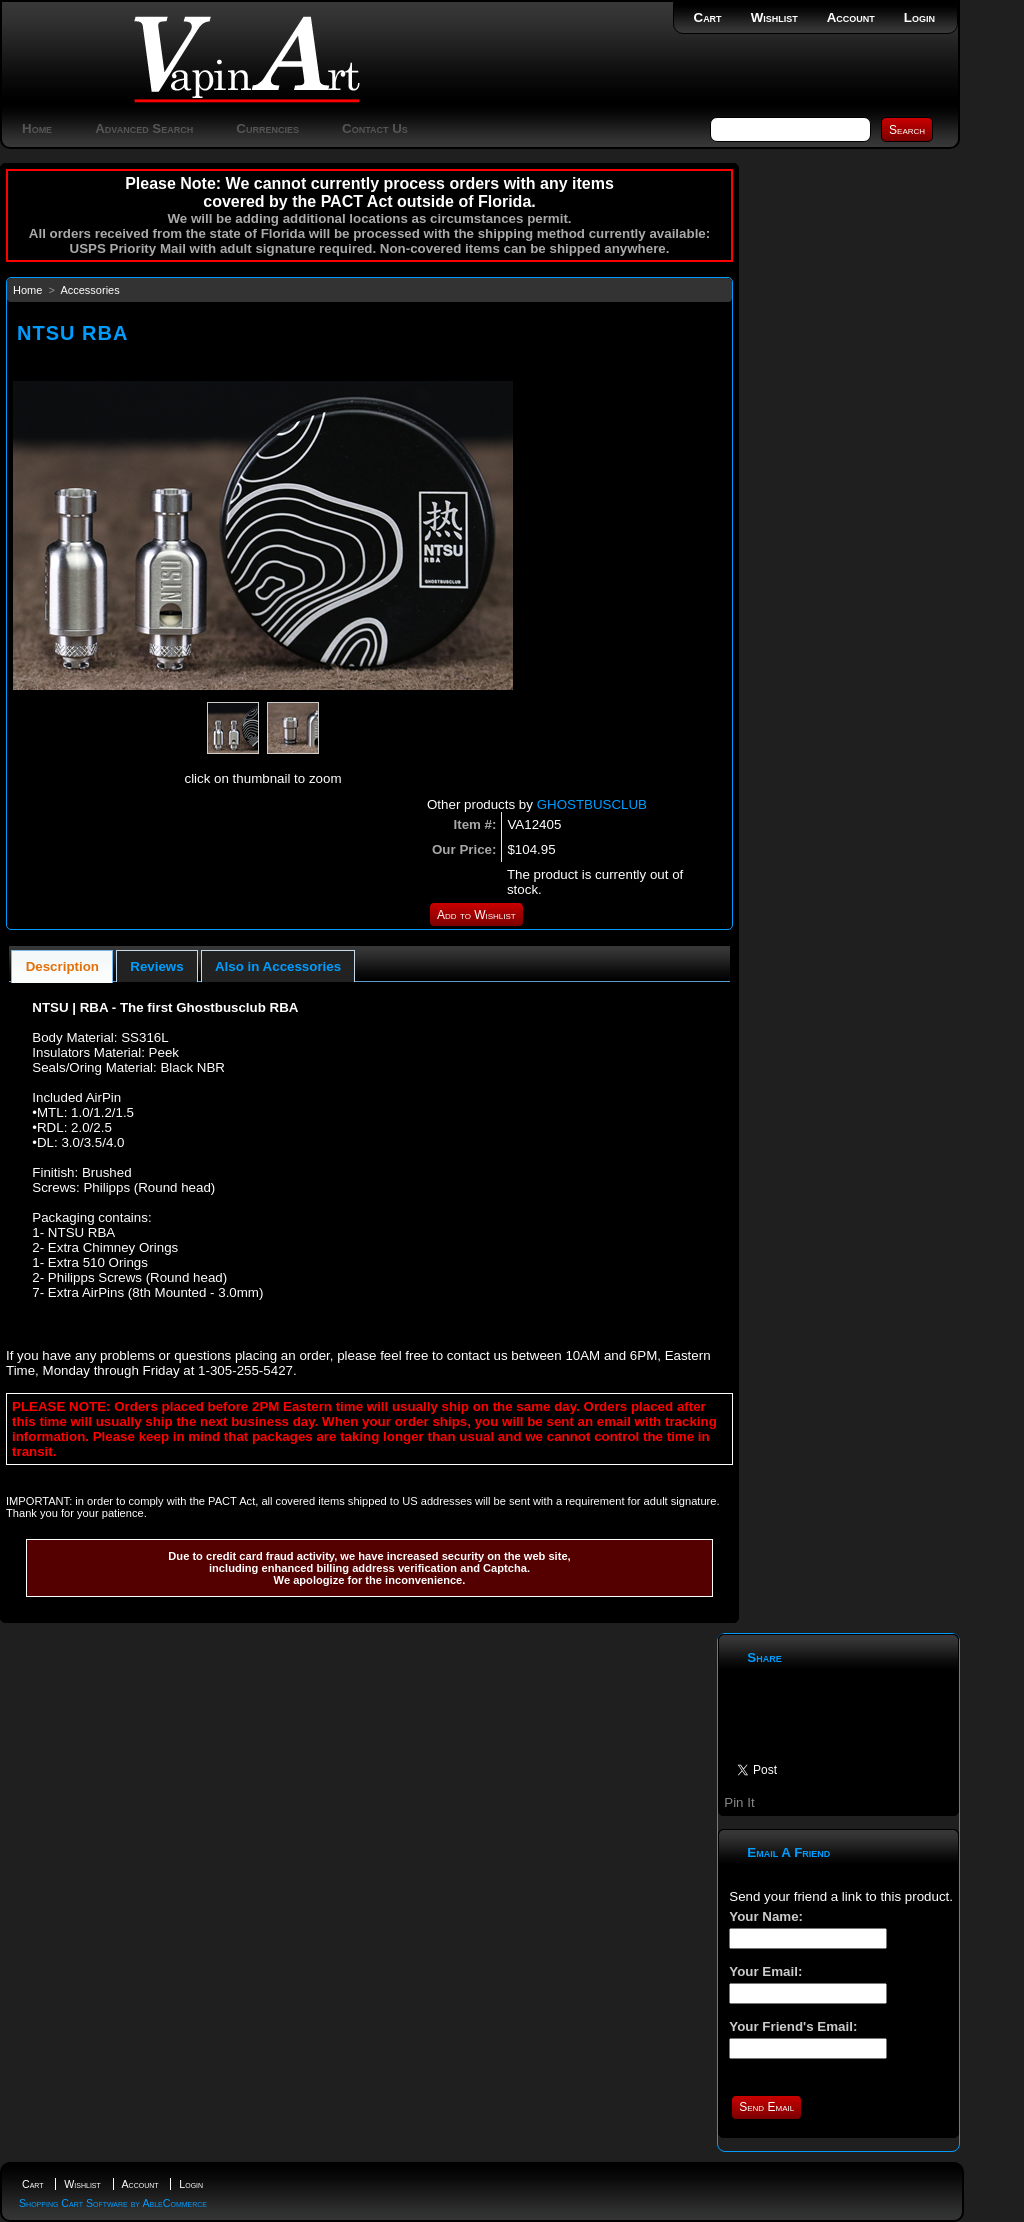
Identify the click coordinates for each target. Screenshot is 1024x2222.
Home (37, 128)
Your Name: (766, 1916)
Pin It (739, 1802)
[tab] (62, 966)
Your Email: (765, 1971)
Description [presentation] (62, 966)
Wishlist (774, 17)
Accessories (89, 290)
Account (851, 17)
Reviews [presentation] (156, 966)
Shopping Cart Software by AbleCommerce (113, 2203)
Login (919, 17)
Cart (708, 17)
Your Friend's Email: (793, 2026)
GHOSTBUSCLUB (592, 804)
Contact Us (375, 128)
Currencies (267, 128)
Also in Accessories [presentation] (278, 966)
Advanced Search (144, 128)
